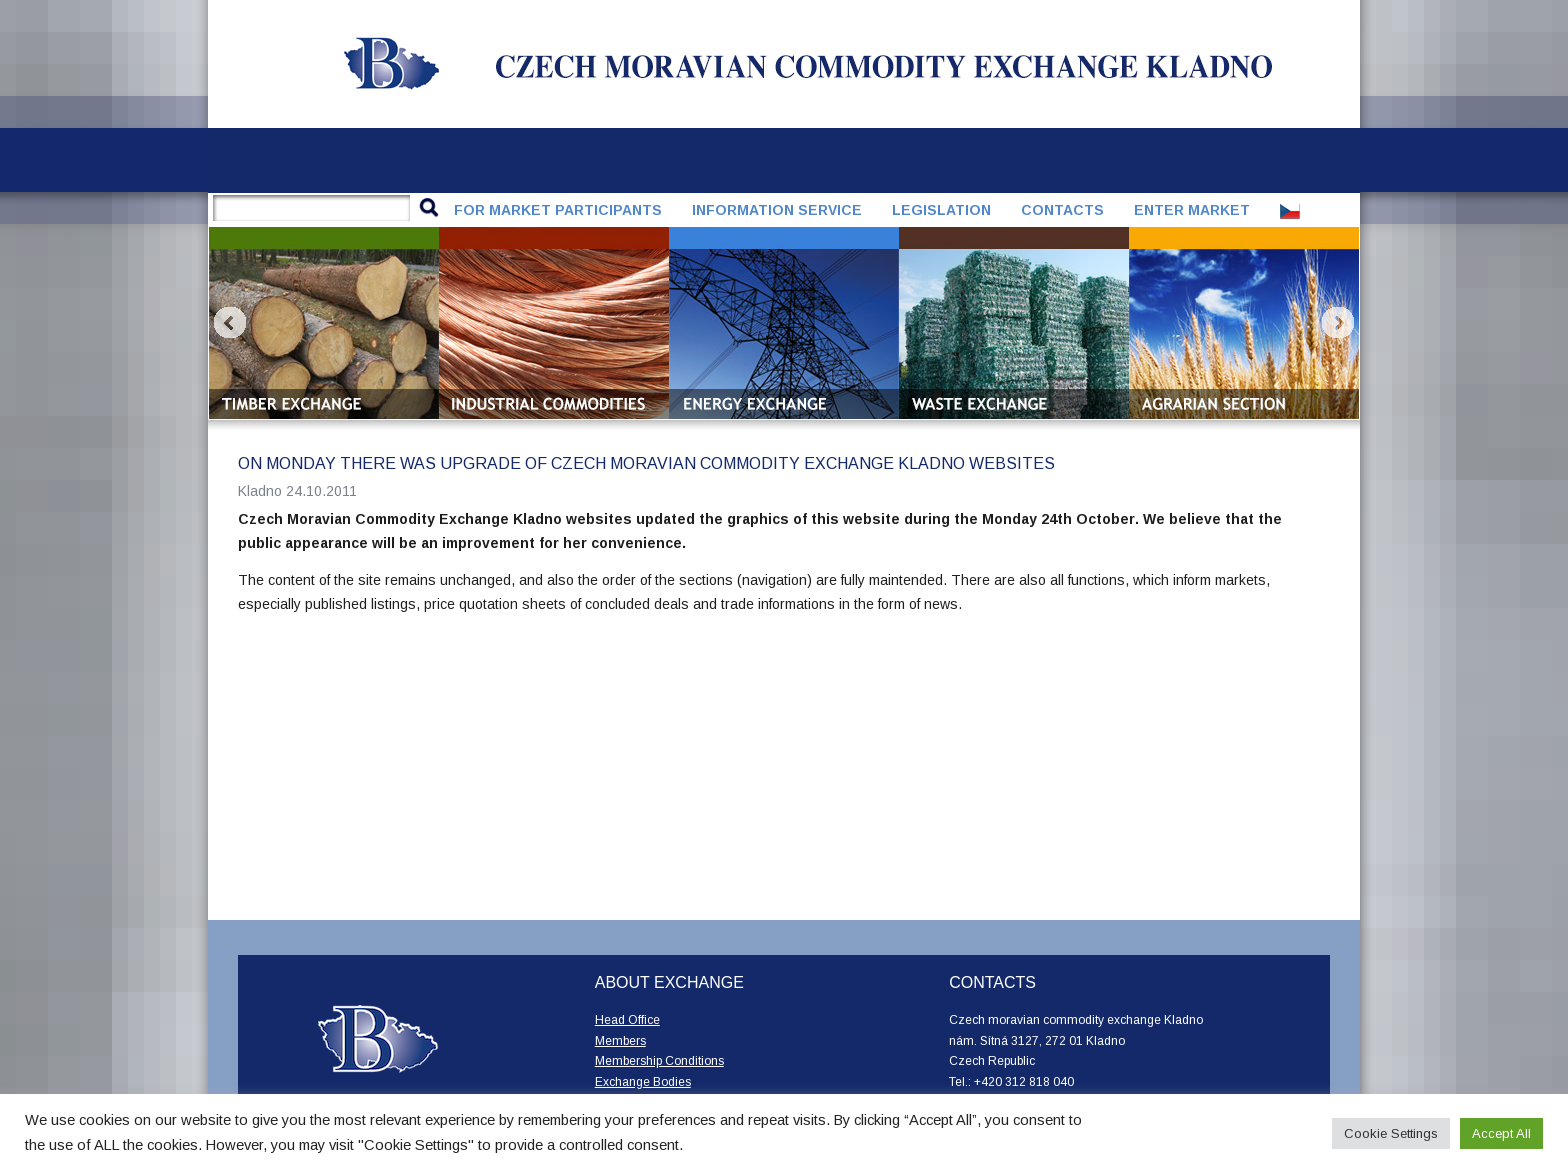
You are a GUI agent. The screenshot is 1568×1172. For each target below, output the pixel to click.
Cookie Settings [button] (1391, 1133)
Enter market (1192, 210)
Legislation (941, 210)
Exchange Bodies (643, 1082)
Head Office (627, 1020)
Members (620, 1041)
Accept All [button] (1501, 1133)
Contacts (1062, 210)
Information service (777, 210)
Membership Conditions (659, 1061)
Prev (230, 323)
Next (1338, 323)
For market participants (558, 210)
